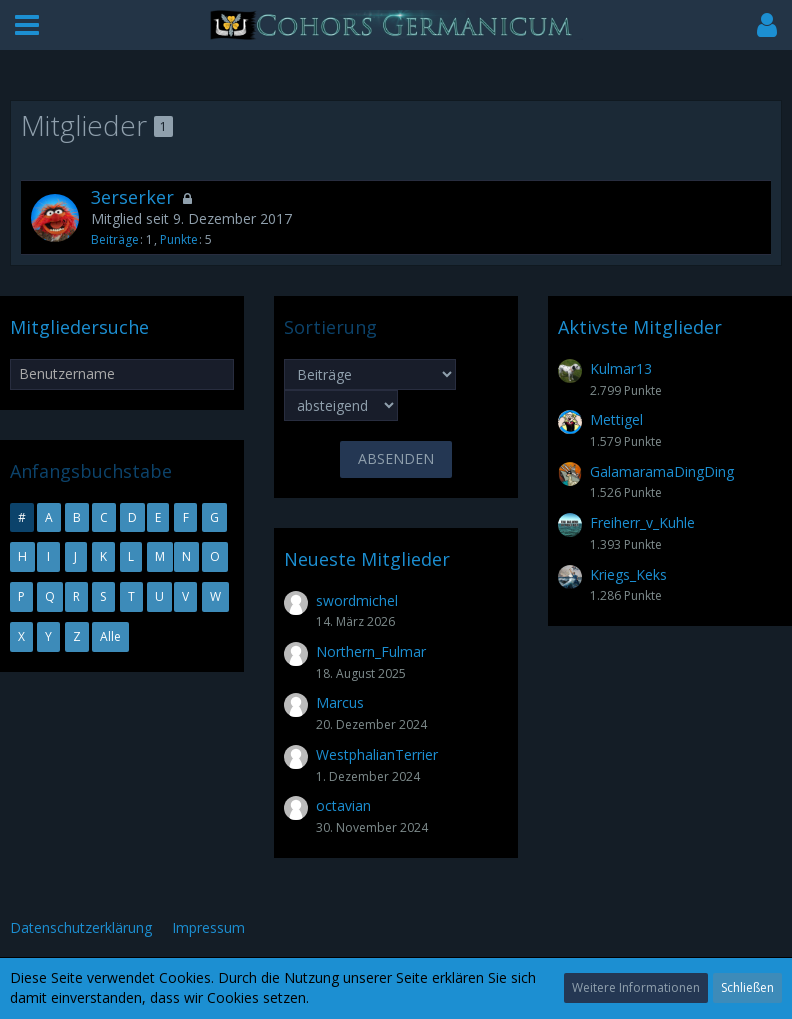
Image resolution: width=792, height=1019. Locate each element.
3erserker (132, 197)
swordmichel (357, 600)
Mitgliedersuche (79, 327)
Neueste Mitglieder (367, 559)
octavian (343, 805)
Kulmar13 (621, 368)
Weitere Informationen (636, 987)
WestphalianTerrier (377, 754)
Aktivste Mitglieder (640, 327)
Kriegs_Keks (628, 574)
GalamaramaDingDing (662, 471)
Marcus (340, 702)
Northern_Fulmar (371, 651)
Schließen (747, 987)
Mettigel (616, 419)
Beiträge (115, 239)
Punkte (179, 239)
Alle (110, 636)
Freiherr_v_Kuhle (642, 522)
